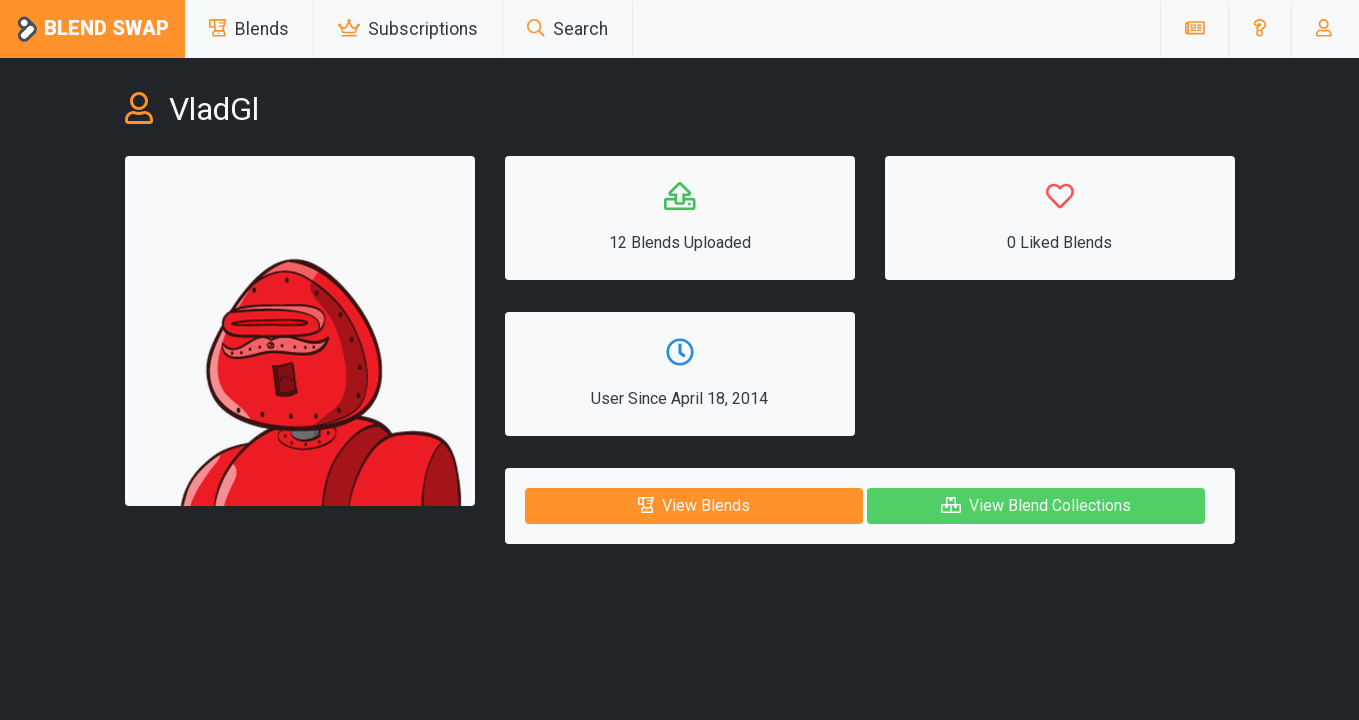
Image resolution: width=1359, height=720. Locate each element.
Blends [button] (249, 29)
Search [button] (567, 29)
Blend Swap (92, 29)
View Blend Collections (1036, 505)
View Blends (694, 505)
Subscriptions (408, 29)
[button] (1259, 29)
